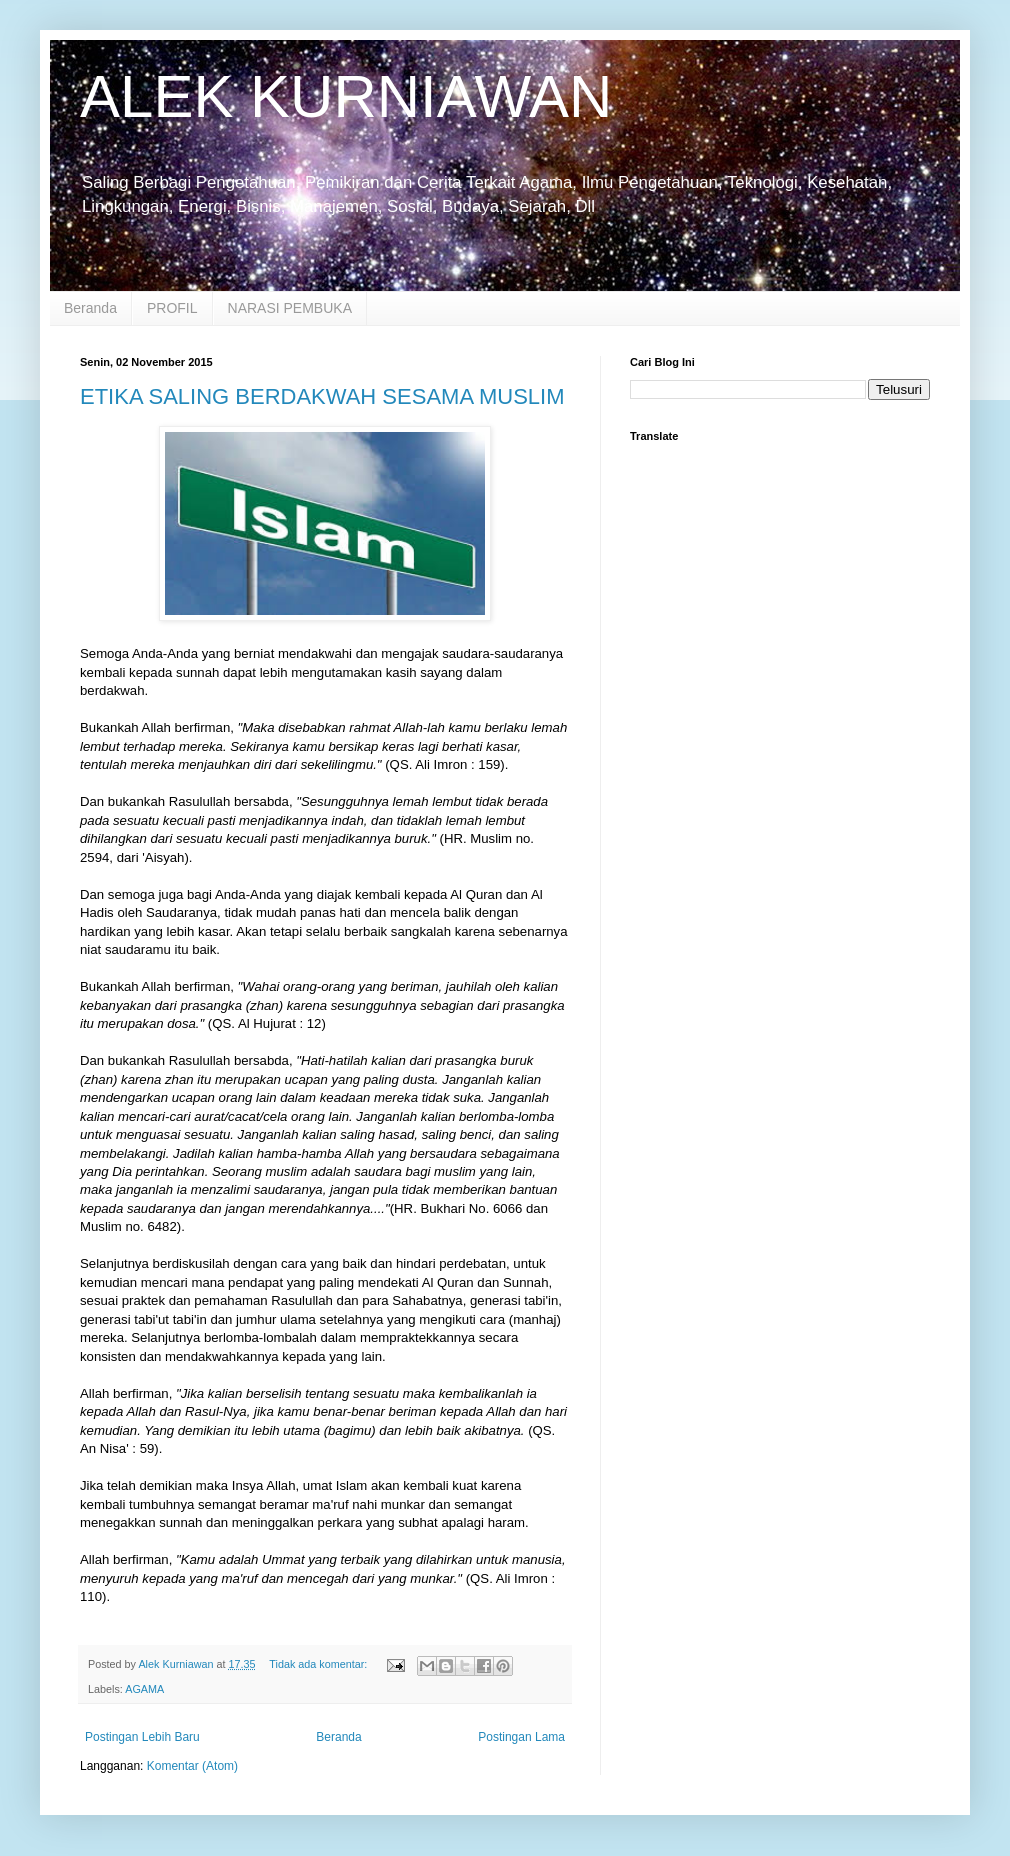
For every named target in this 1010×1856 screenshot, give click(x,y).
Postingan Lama (521, 1737)
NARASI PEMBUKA (290, 308)
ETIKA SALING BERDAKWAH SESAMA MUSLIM (322, 396)
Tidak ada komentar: (319, 1664)
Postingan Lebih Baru (142, 1737)
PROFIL (172, 308)
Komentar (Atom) (192, 1766)
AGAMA (144, 1689)
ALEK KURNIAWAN (346, 96)
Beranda (90, 308)
